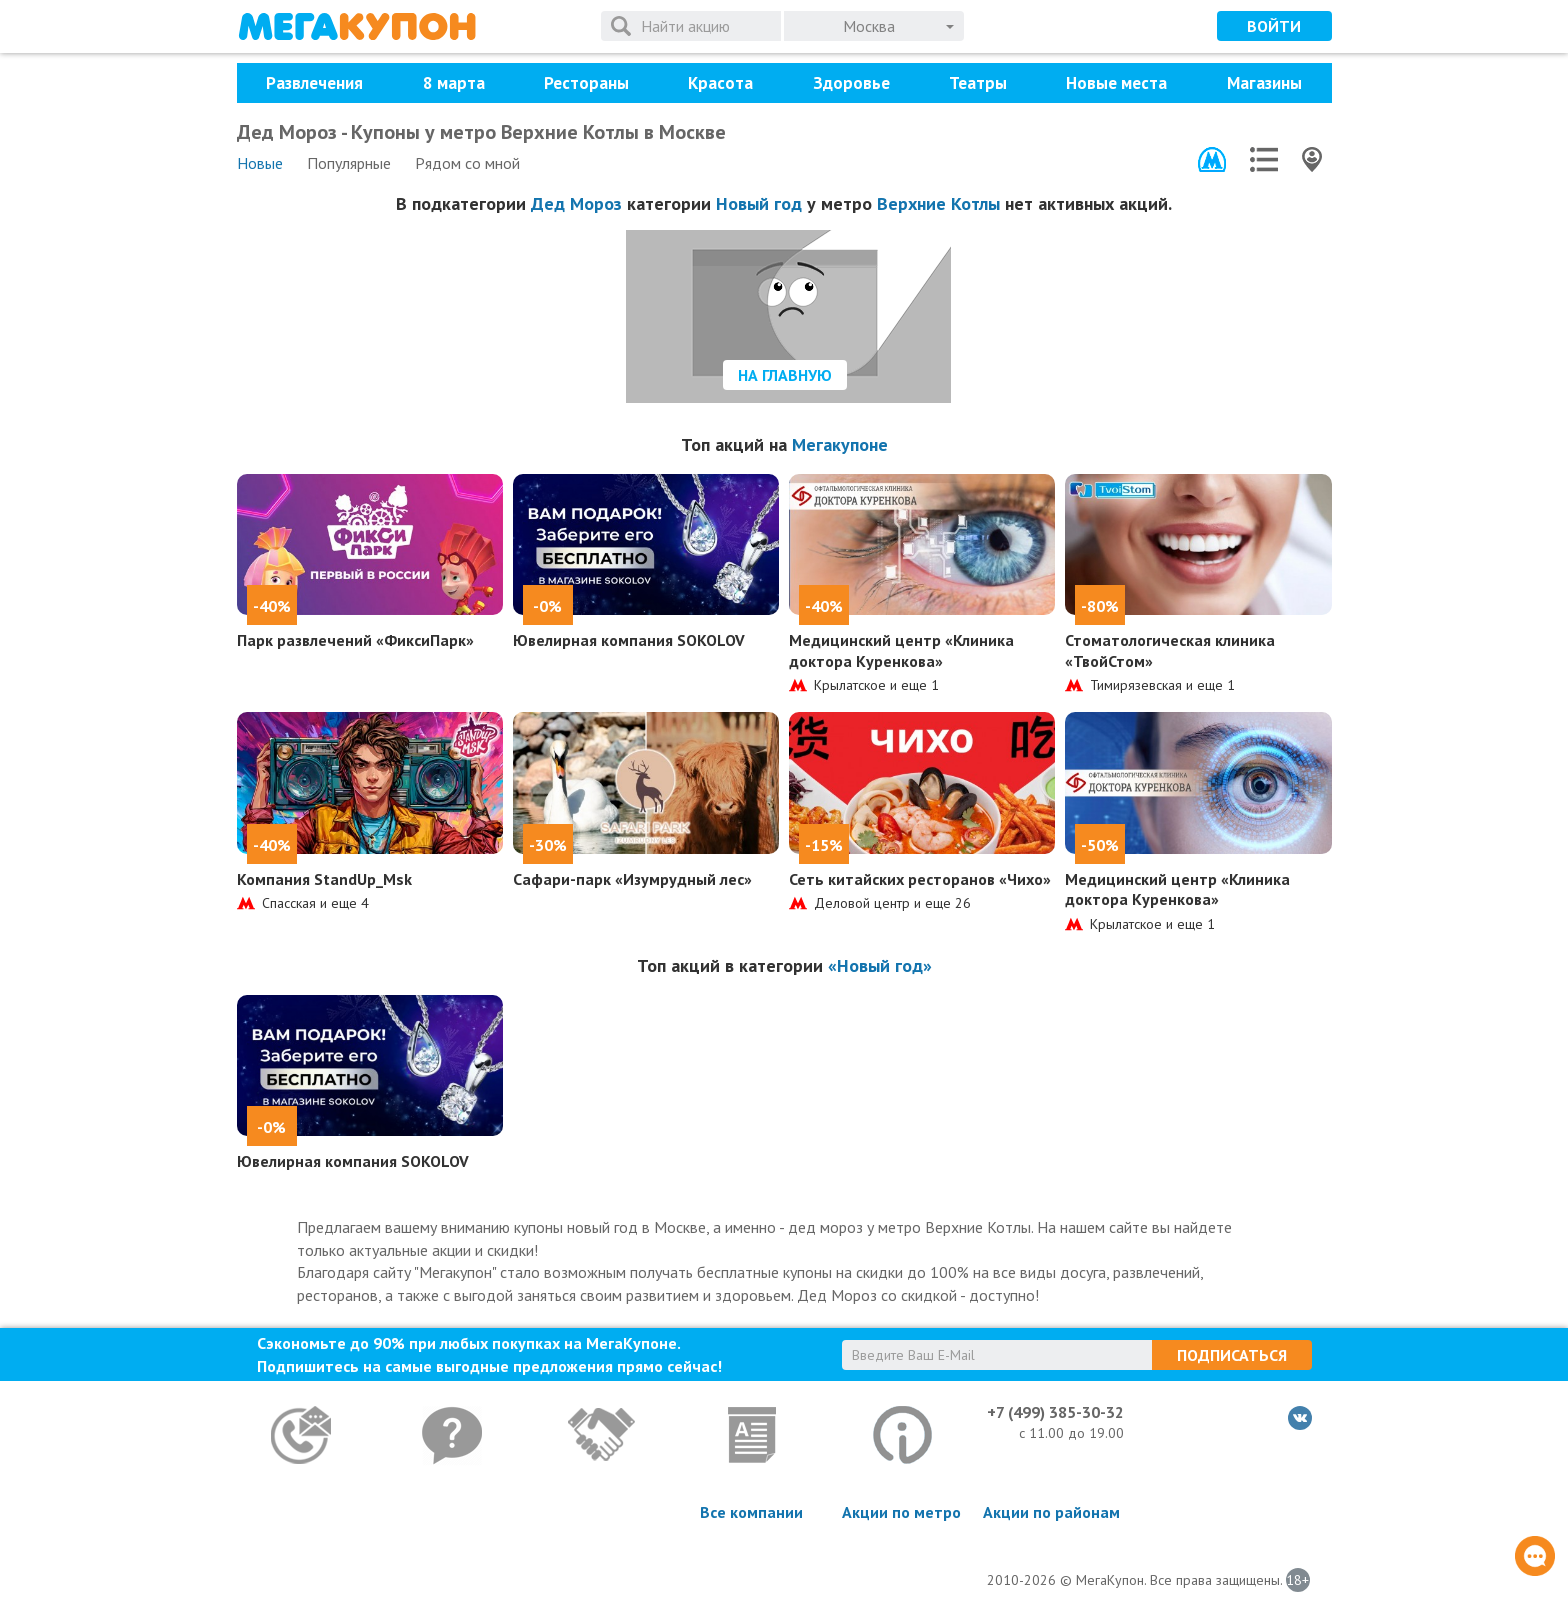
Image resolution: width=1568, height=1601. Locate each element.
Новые (260, 163)
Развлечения (314, 83)
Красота (720, 83)
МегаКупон (357, 26)
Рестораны (586, 83)
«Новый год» (880, 965)
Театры (978, 83)
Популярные (349, 163)
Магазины (1264, 83)
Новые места (1116, 83)
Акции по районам (1051, 1512)
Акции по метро (901, 1512)
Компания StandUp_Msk (324, 879)
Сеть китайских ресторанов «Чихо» (920, 879)
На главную (785, 375)
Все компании (751, 1512)
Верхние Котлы (938, 203)
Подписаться (1232, 1355)
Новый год (759, 203)
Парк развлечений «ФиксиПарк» (355, 640)
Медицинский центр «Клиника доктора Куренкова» (901, 650)
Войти (1274, 26)
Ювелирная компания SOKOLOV (629, 640)
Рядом (467, 163)
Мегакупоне (840, 444)
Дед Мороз (576, 203)
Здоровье (851, 83)
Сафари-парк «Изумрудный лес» (632, 879)
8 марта (454, 83)
